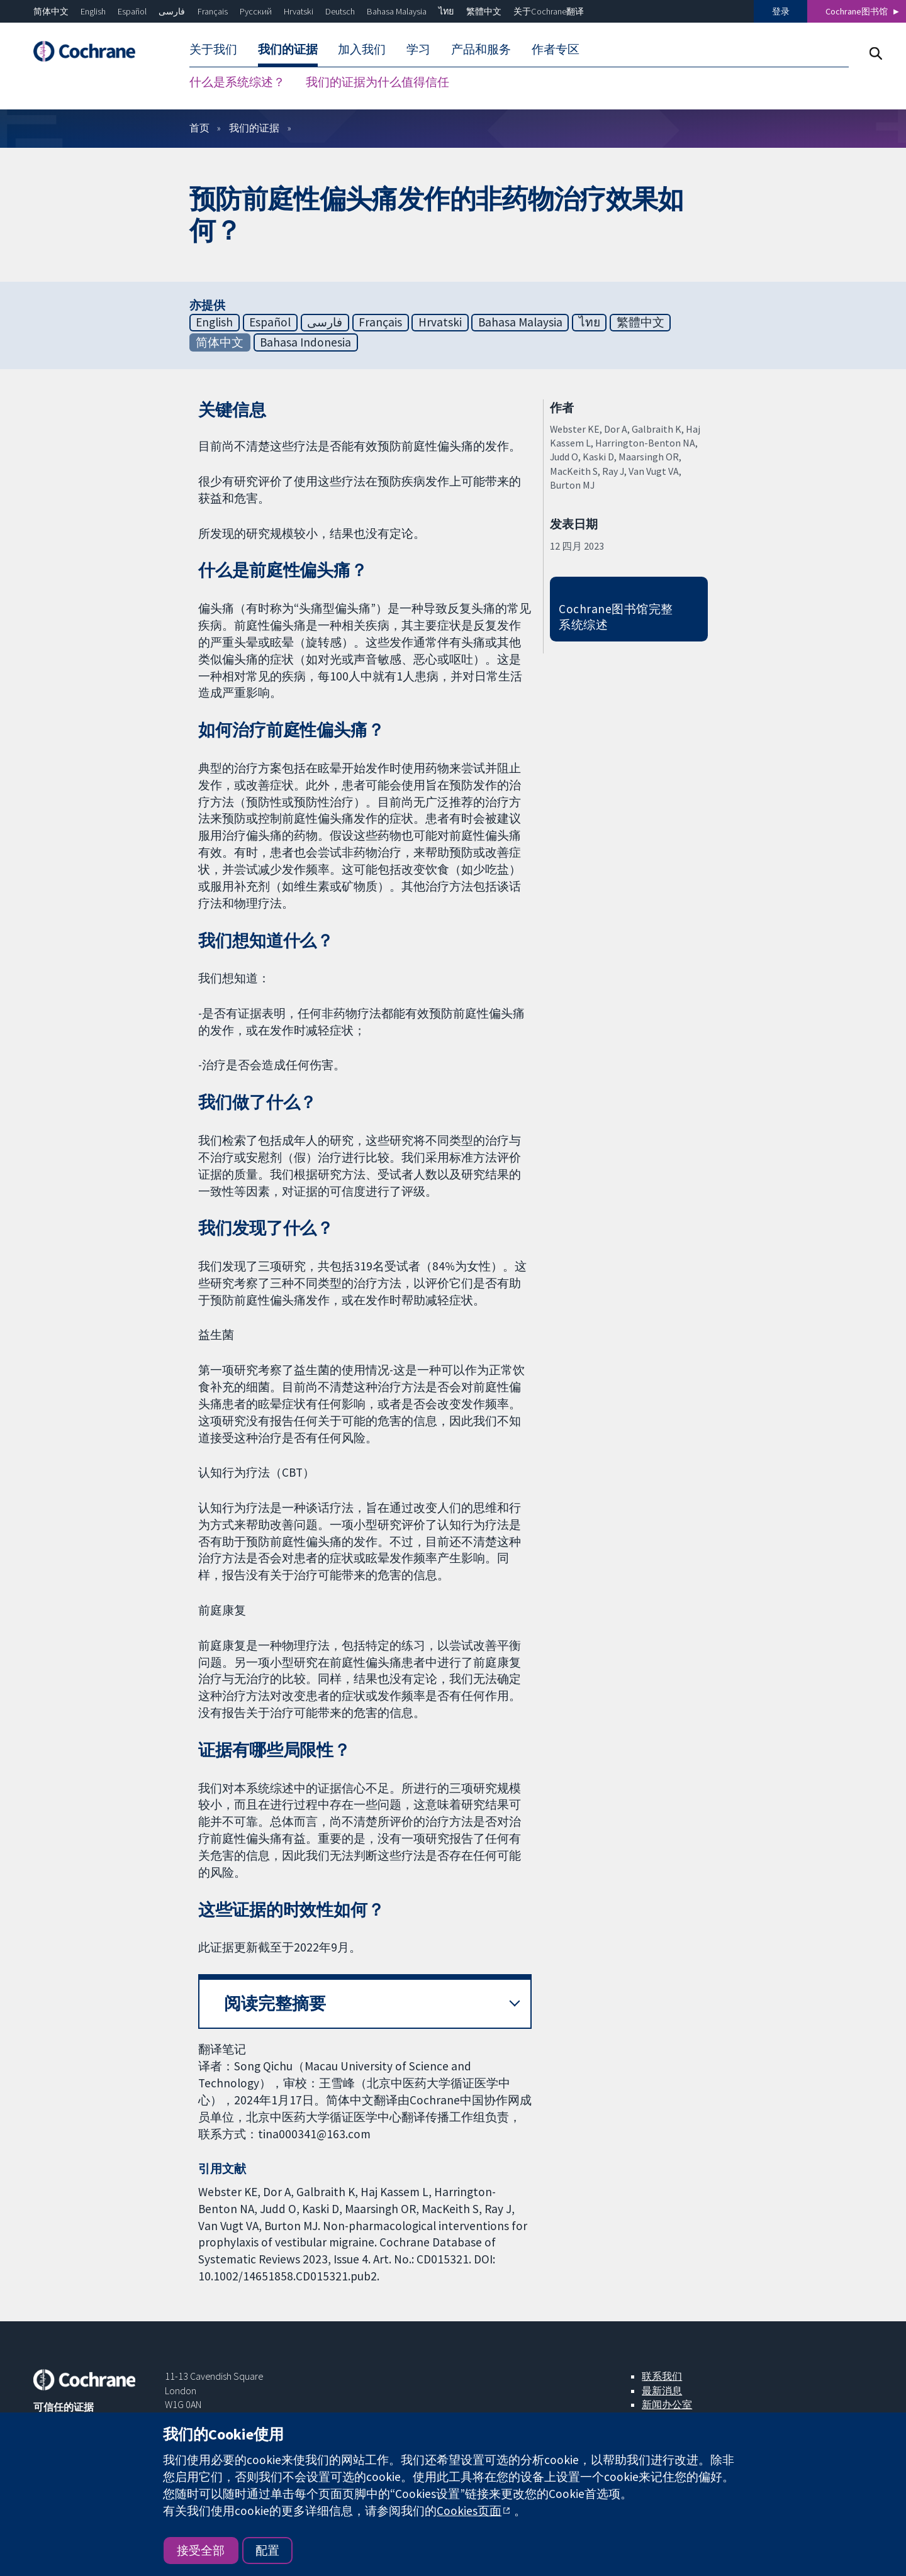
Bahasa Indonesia (305, 342)
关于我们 (213, 49)
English (93, 11)
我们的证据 (288, 49)
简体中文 (51, 11)
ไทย (446, 11)
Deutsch (340, 11)
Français (213, 11)
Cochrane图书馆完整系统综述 (616, 616)
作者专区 (555, 49)
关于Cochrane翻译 (548, 11)
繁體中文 (483, 11)
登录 (781, 11)
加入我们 (362, 49)
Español (132, 11)
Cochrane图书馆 (856, 11)
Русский (256, 11)
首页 (199, 127)
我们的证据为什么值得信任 (377, 81)
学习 (418, 49)
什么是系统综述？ (237, 81)
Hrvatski (298, 11)
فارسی (172, 11)
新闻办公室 (667, 2404)
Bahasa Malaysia (397, 11)
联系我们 (662, 2376)
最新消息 (662, 2390)
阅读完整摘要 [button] (275, 2003)
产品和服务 (481, 49)
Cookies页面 (469, 2510)
